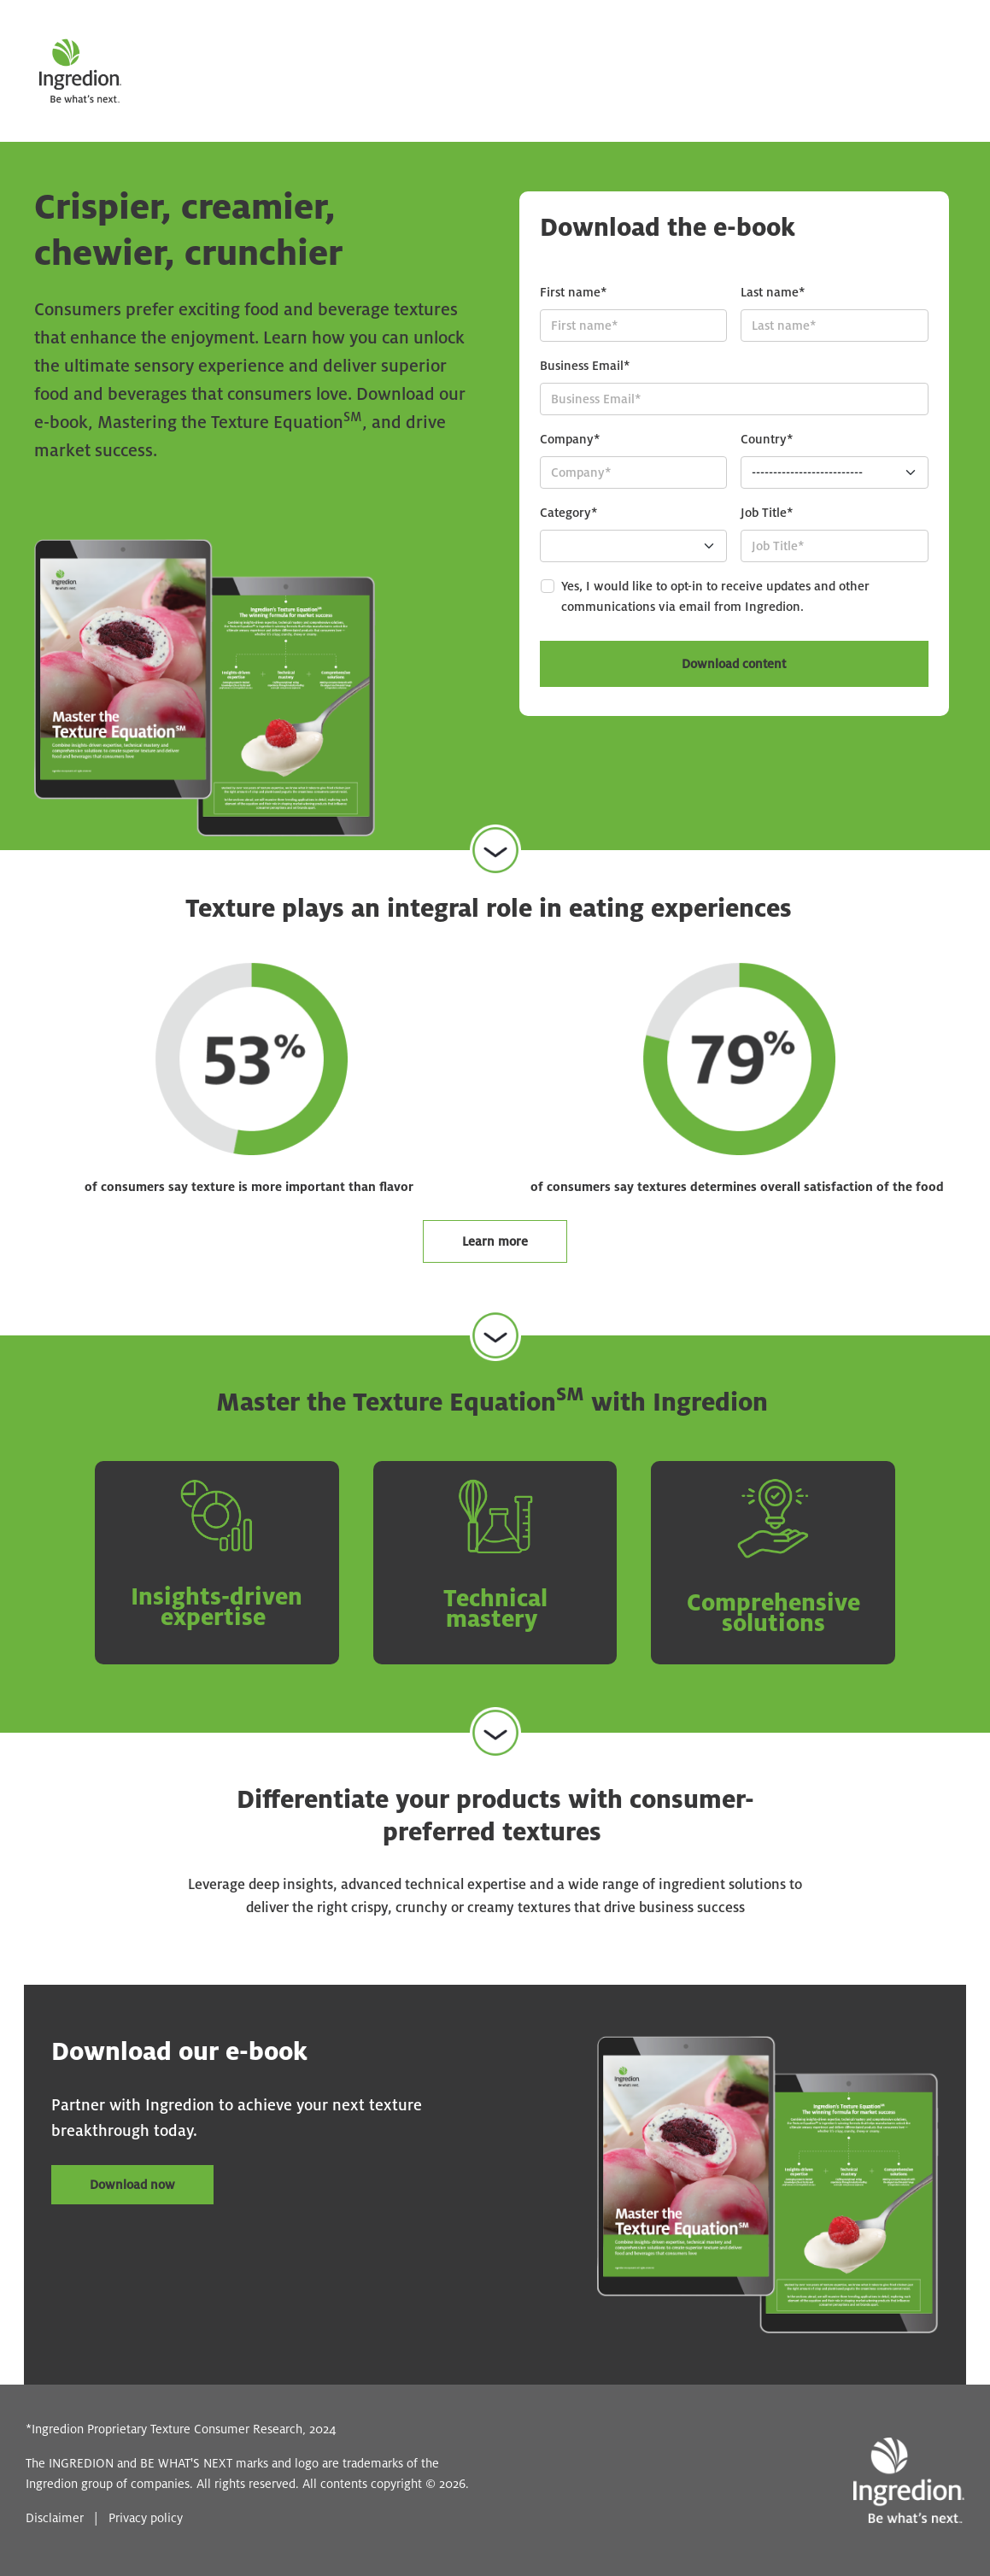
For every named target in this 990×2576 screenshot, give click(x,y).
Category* (569, 512)
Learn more (495, 1241)
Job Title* (767, 512)
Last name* (773, 292)
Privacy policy (145, 2518)
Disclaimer (55, 2518)
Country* (767, 439)
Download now (132, 2185)
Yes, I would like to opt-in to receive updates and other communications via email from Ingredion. (715, 596)
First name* (573, 292)
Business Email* (585, 366)
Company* (570, 439)
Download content (734, 664)
